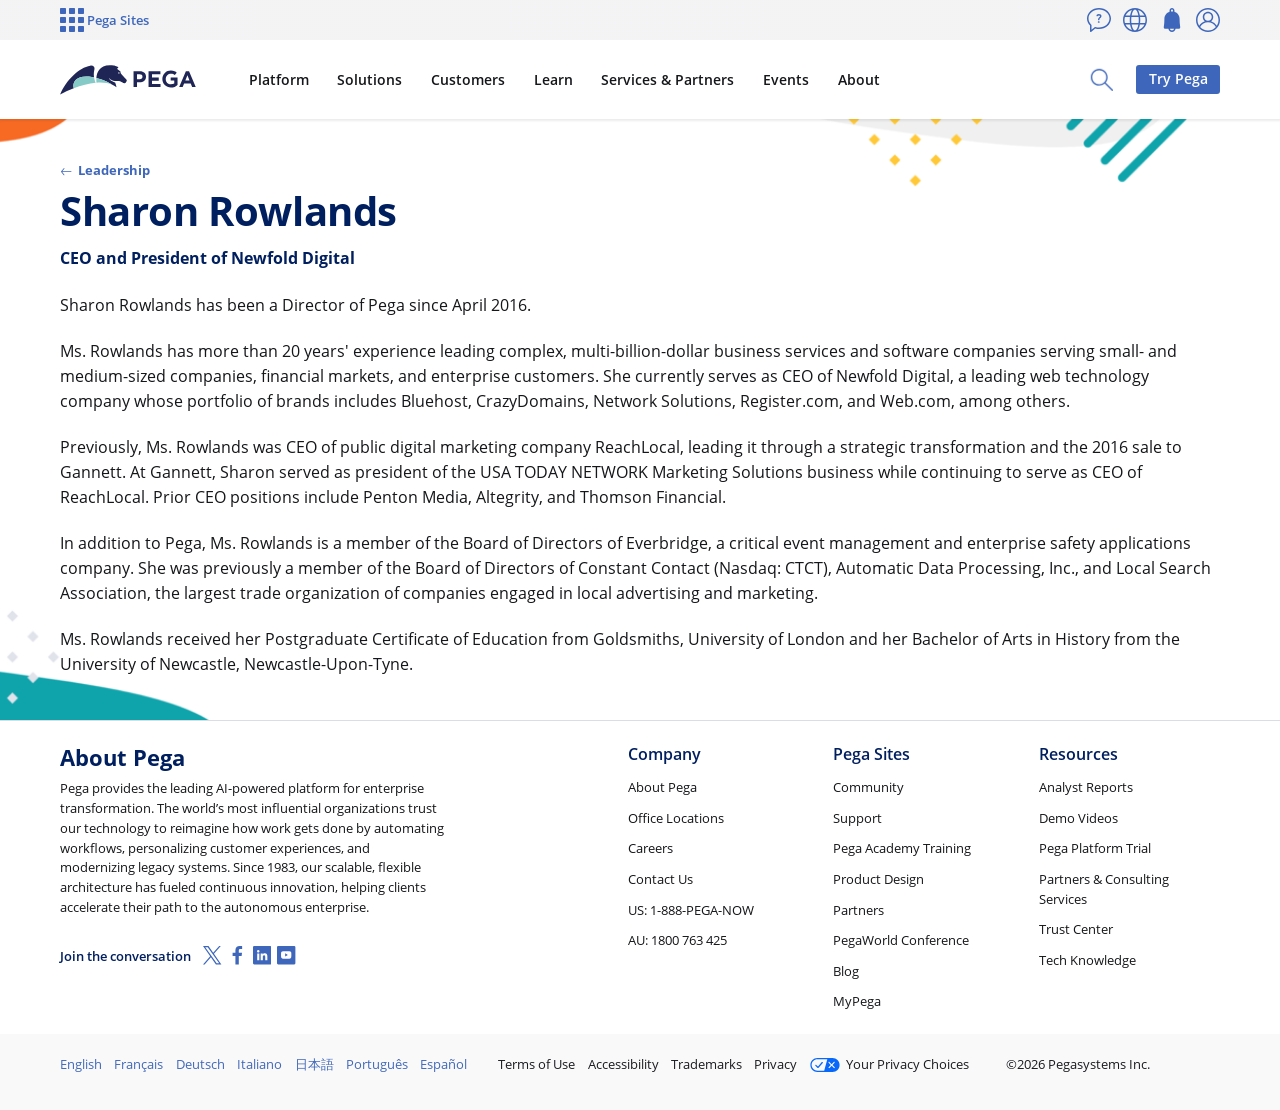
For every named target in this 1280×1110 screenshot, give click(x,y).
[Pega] (129, 80)
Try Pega (1178, 78)
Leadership (105, 170)
